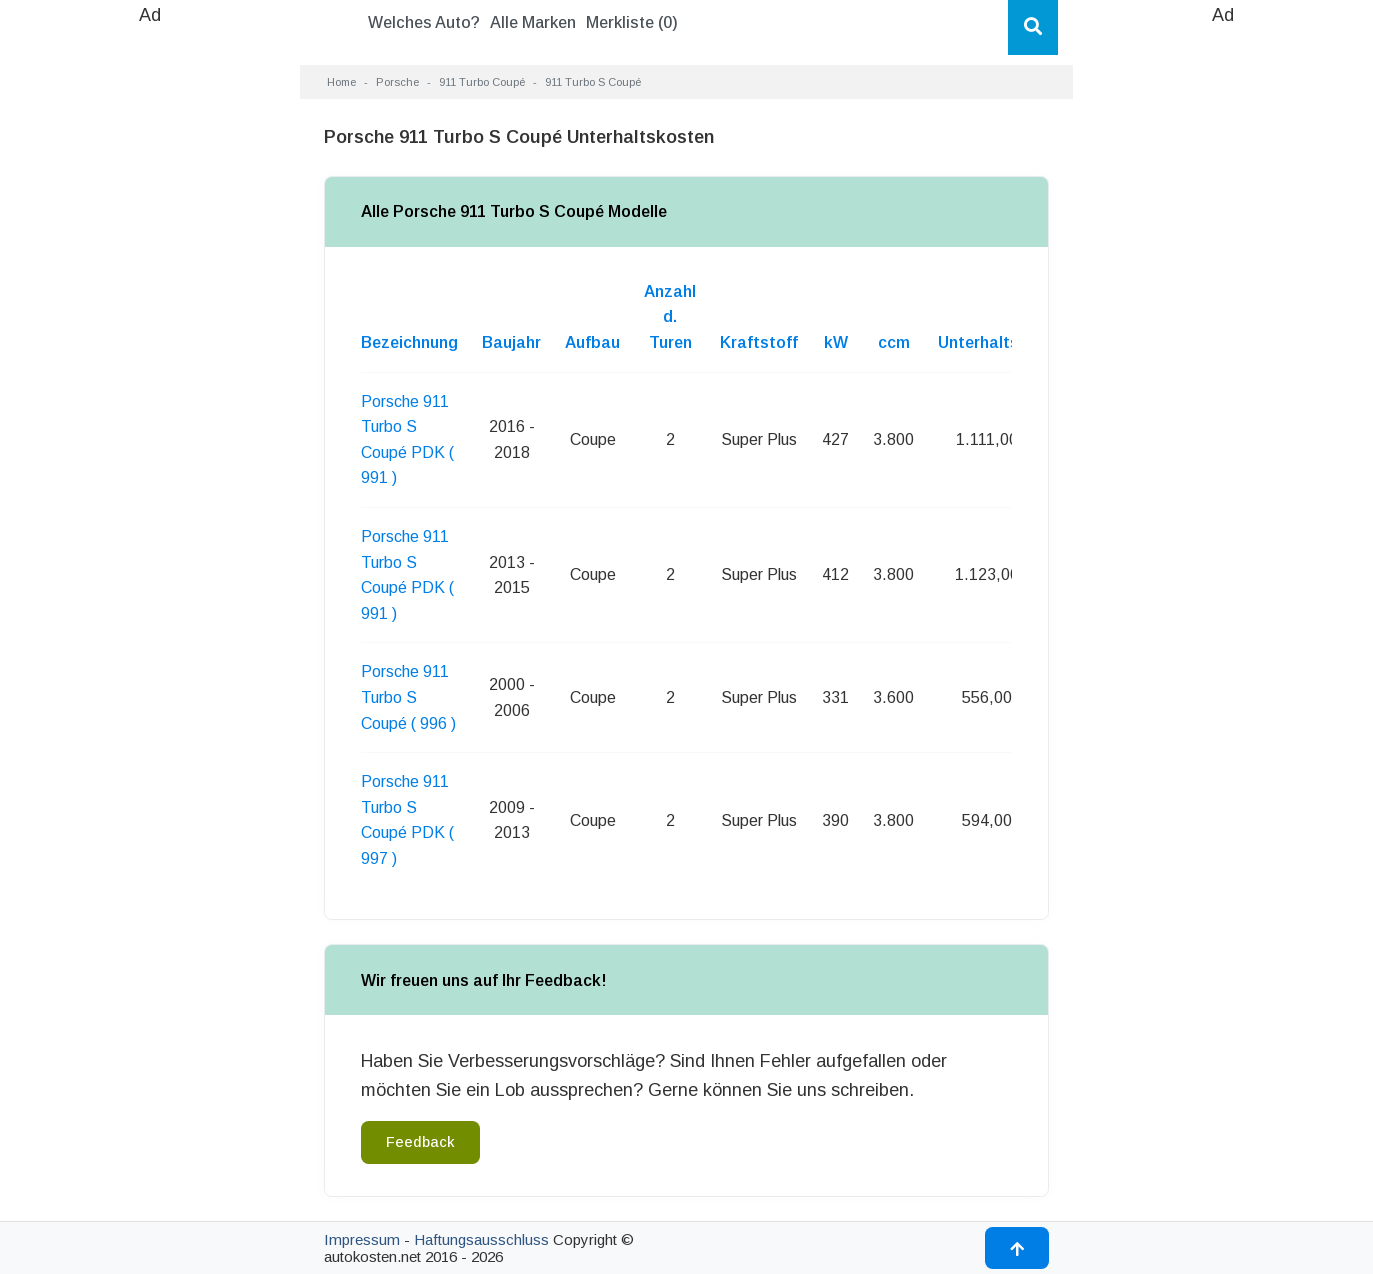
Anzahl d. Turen (670, 317)
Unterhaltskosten (1005, 342)
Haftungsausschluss (481, 1239)
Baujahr (511, 342)
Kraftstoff (759, 342)
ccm (894, 342)
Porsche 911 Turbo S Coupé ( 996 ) (408, 697)
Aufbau (592, 342)
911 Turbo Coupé (482, 82)
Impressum (362, 1239)
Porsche (397, 82)
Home (341, 82)
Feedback (420, 1142)
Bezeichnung (409, 342)
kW (836, 342)
